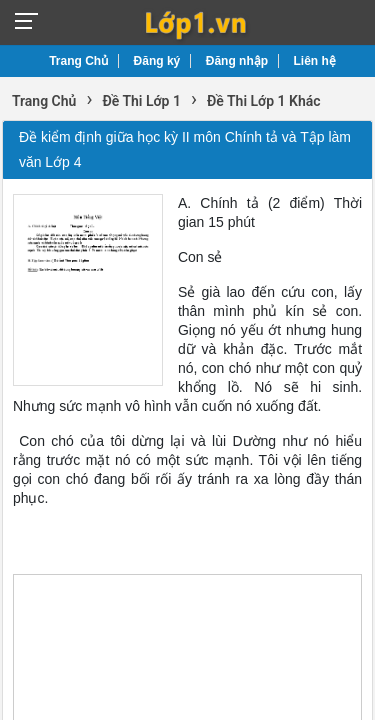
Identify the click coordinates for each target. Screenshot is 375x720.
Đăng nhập (237, 61)
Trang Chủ (78, 61)
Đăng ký (157, 61)
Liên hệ (315, 61)
